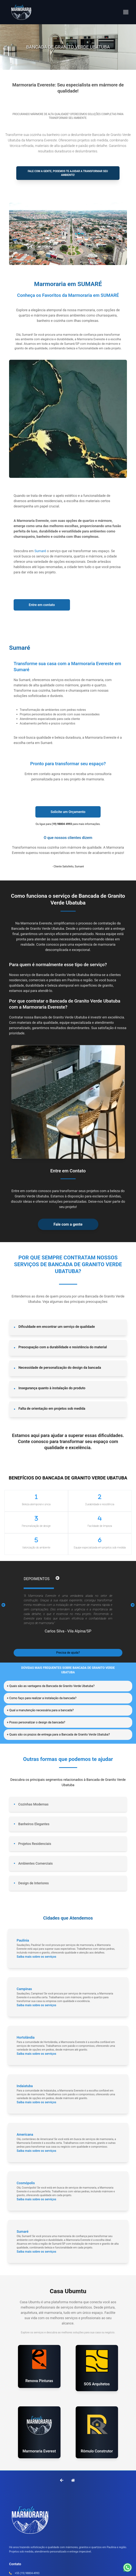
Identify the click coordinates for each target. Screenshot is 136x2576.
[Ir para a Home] (73, 2480)
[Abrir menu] (125, 12)
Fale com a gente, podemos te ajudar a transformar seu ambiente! (68, 173)
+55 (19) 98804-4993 (27, 2573)
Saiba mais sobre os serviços (36, 1956)
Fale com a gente (68, 1224)
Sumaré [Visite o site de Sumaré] (40, 551)
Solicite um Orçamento (68, 812)
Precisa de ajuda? (68, 1652)
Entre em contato (42, 605)
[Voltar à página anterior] (61, 2480)
